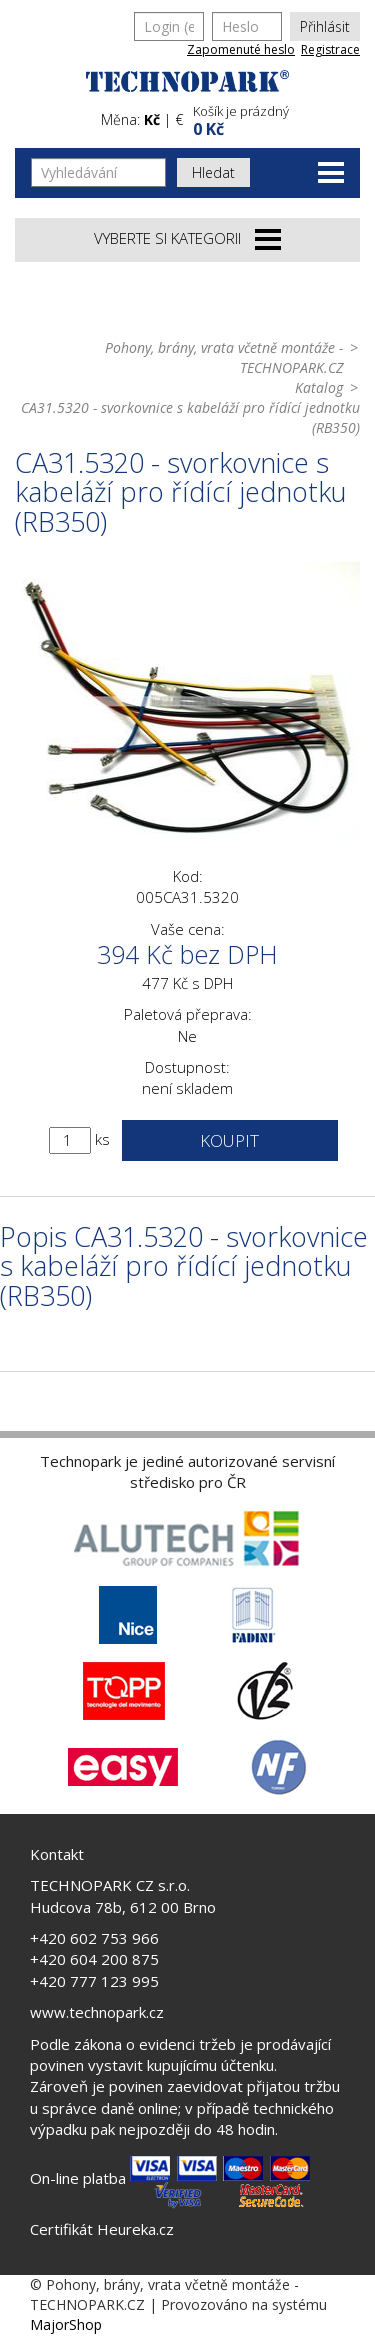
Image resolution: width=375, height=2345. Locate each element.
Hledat (213, 172)
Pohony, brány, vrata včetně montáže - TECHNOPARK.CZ (224, 357)
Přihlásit (325, 26)
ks (102, 1139)
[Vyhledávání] (98, 172)
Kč (152, 119)
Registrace (330, 49)
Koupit (229, 1140)
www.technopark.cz (97, 2012)
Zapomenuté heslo (241, 49)
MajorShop (66, 2324)
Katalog (319, 387)
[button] (274, 118)
